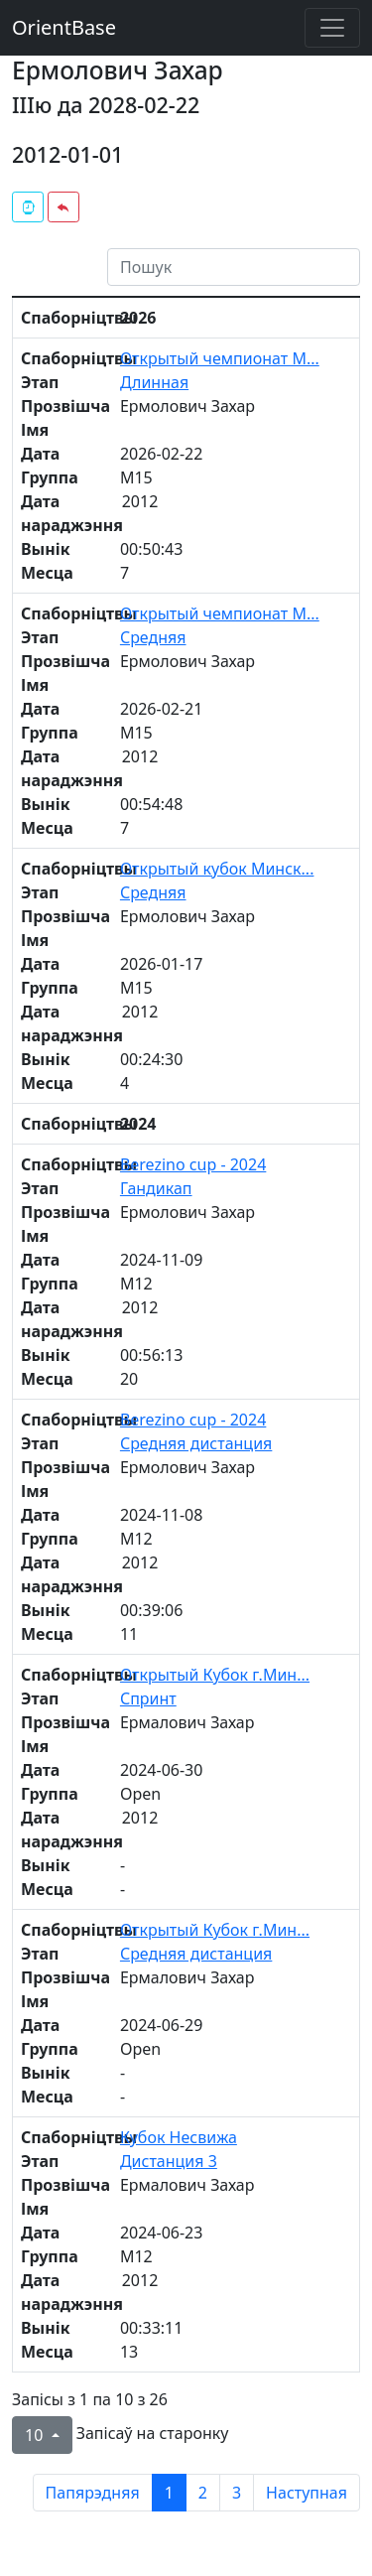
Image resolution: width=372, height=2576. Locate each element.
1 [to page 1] (169, 2493)
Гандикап (156, 1188)
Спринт (148, 1698)
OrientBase (64, 27)
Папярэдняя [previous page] (93, 2493)
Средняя (153, 637)
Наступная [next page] (306, 2493)
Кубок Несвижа (178, 2137)
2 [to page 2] (202, 2493)
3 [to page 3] (236, 2493)
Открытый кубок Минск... (217, 869)
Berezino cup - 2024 (193, 1164)
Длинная (154, 382)
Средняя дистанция (196, 1443)
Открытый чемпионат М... (219, 358)
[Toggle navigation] (332, 28)
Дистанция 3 (168, 2161)
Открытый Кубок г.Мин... (215, 1675)
